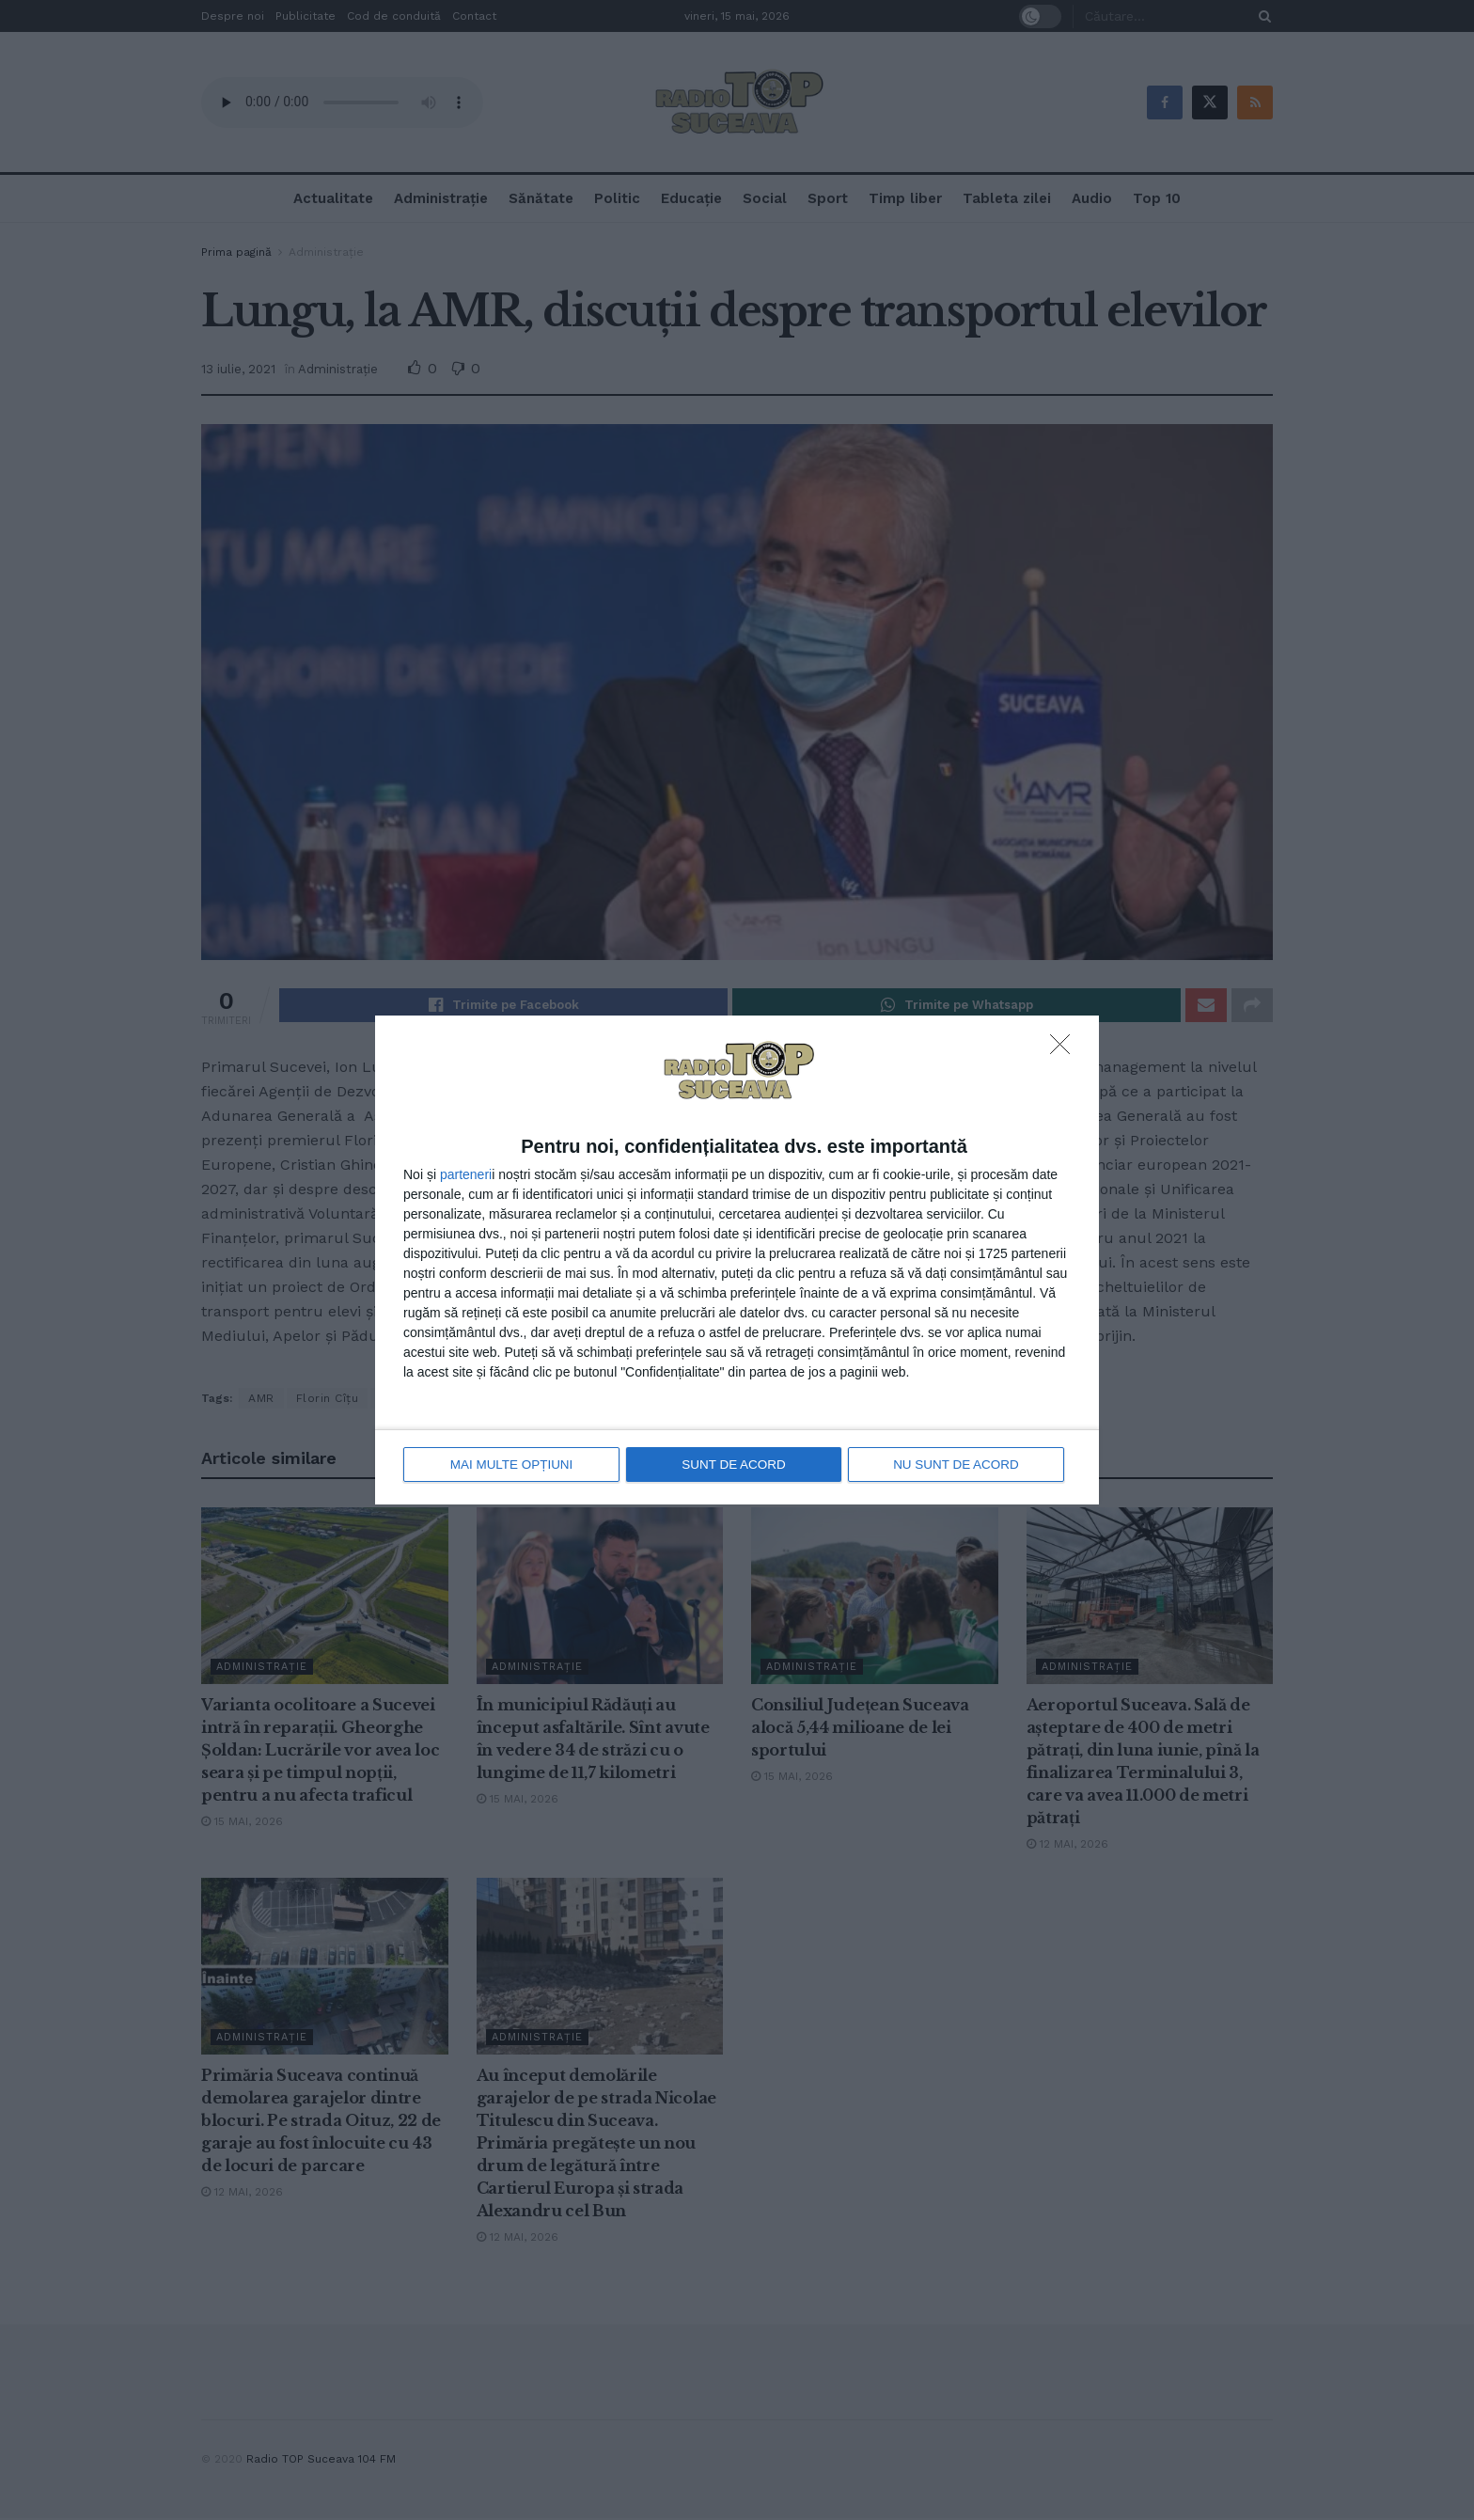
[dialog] (737, 1260)
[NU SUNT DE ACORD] (1065, 1051)
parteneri (466, 1175)
